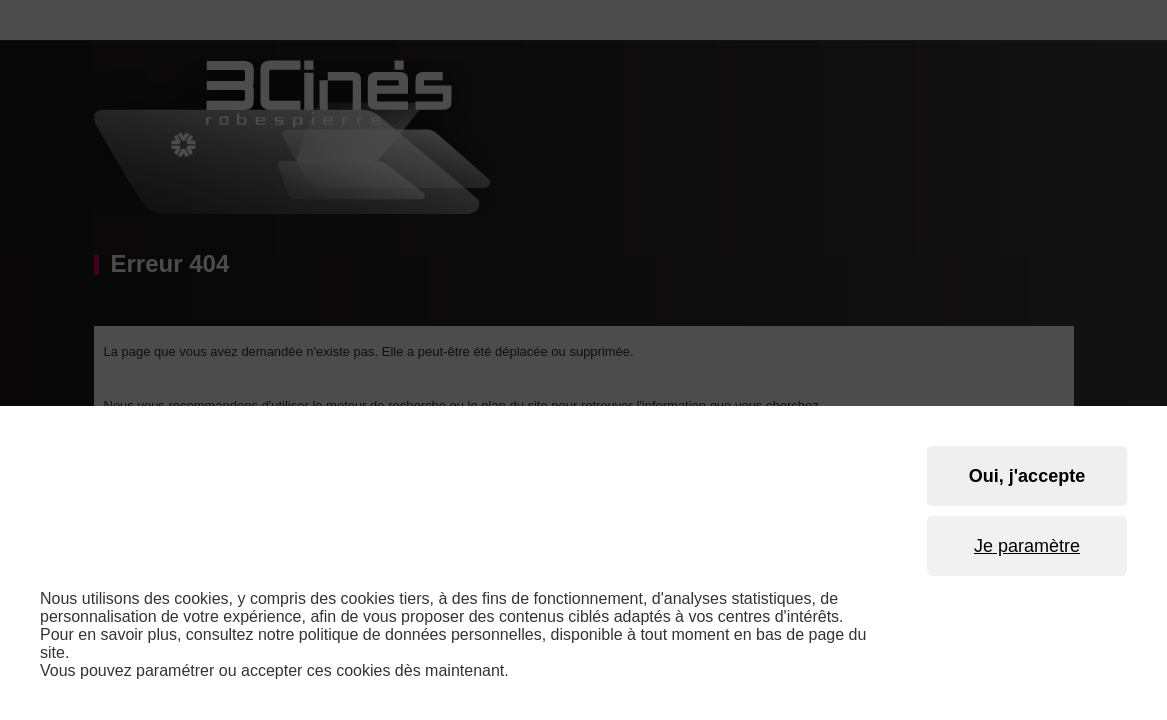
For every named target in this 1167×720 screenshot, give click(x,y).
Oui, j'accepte (1027, 476)
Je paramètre (1027, 546)
